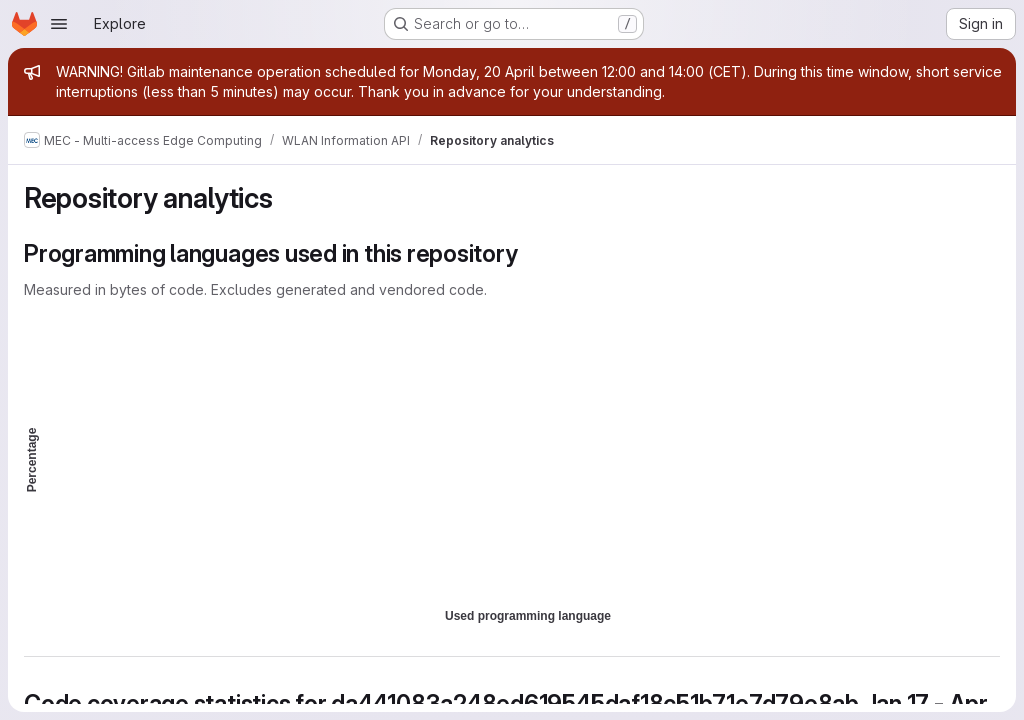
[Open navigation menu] (59, 24)
